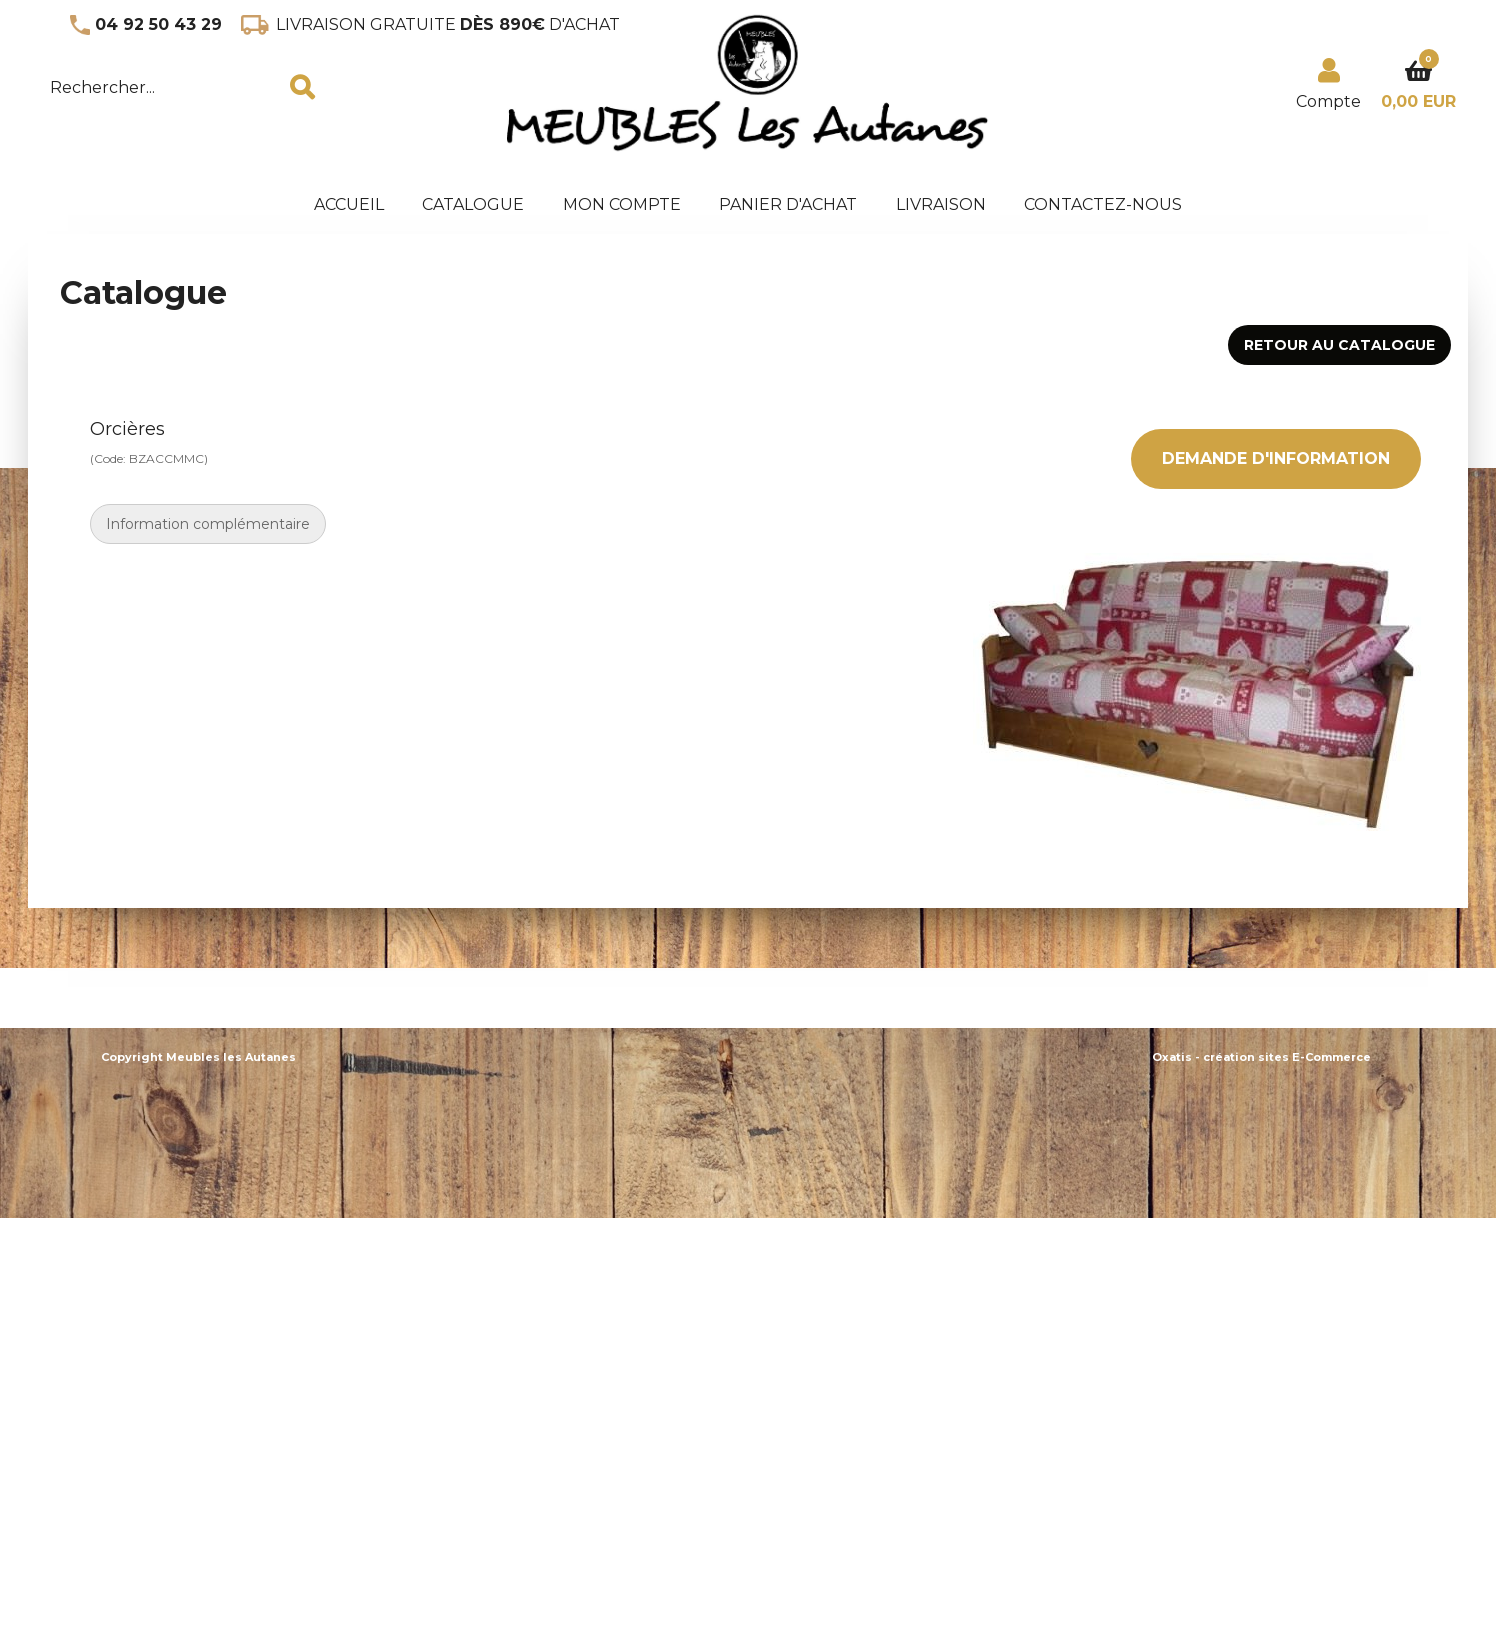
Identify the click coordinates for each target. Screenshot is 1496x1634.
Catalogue (473, 204)
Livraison (941, 204)
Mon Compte (622, 204)
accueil (349, 204)
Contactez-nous (1103, 204)
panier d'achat (788, 204)
